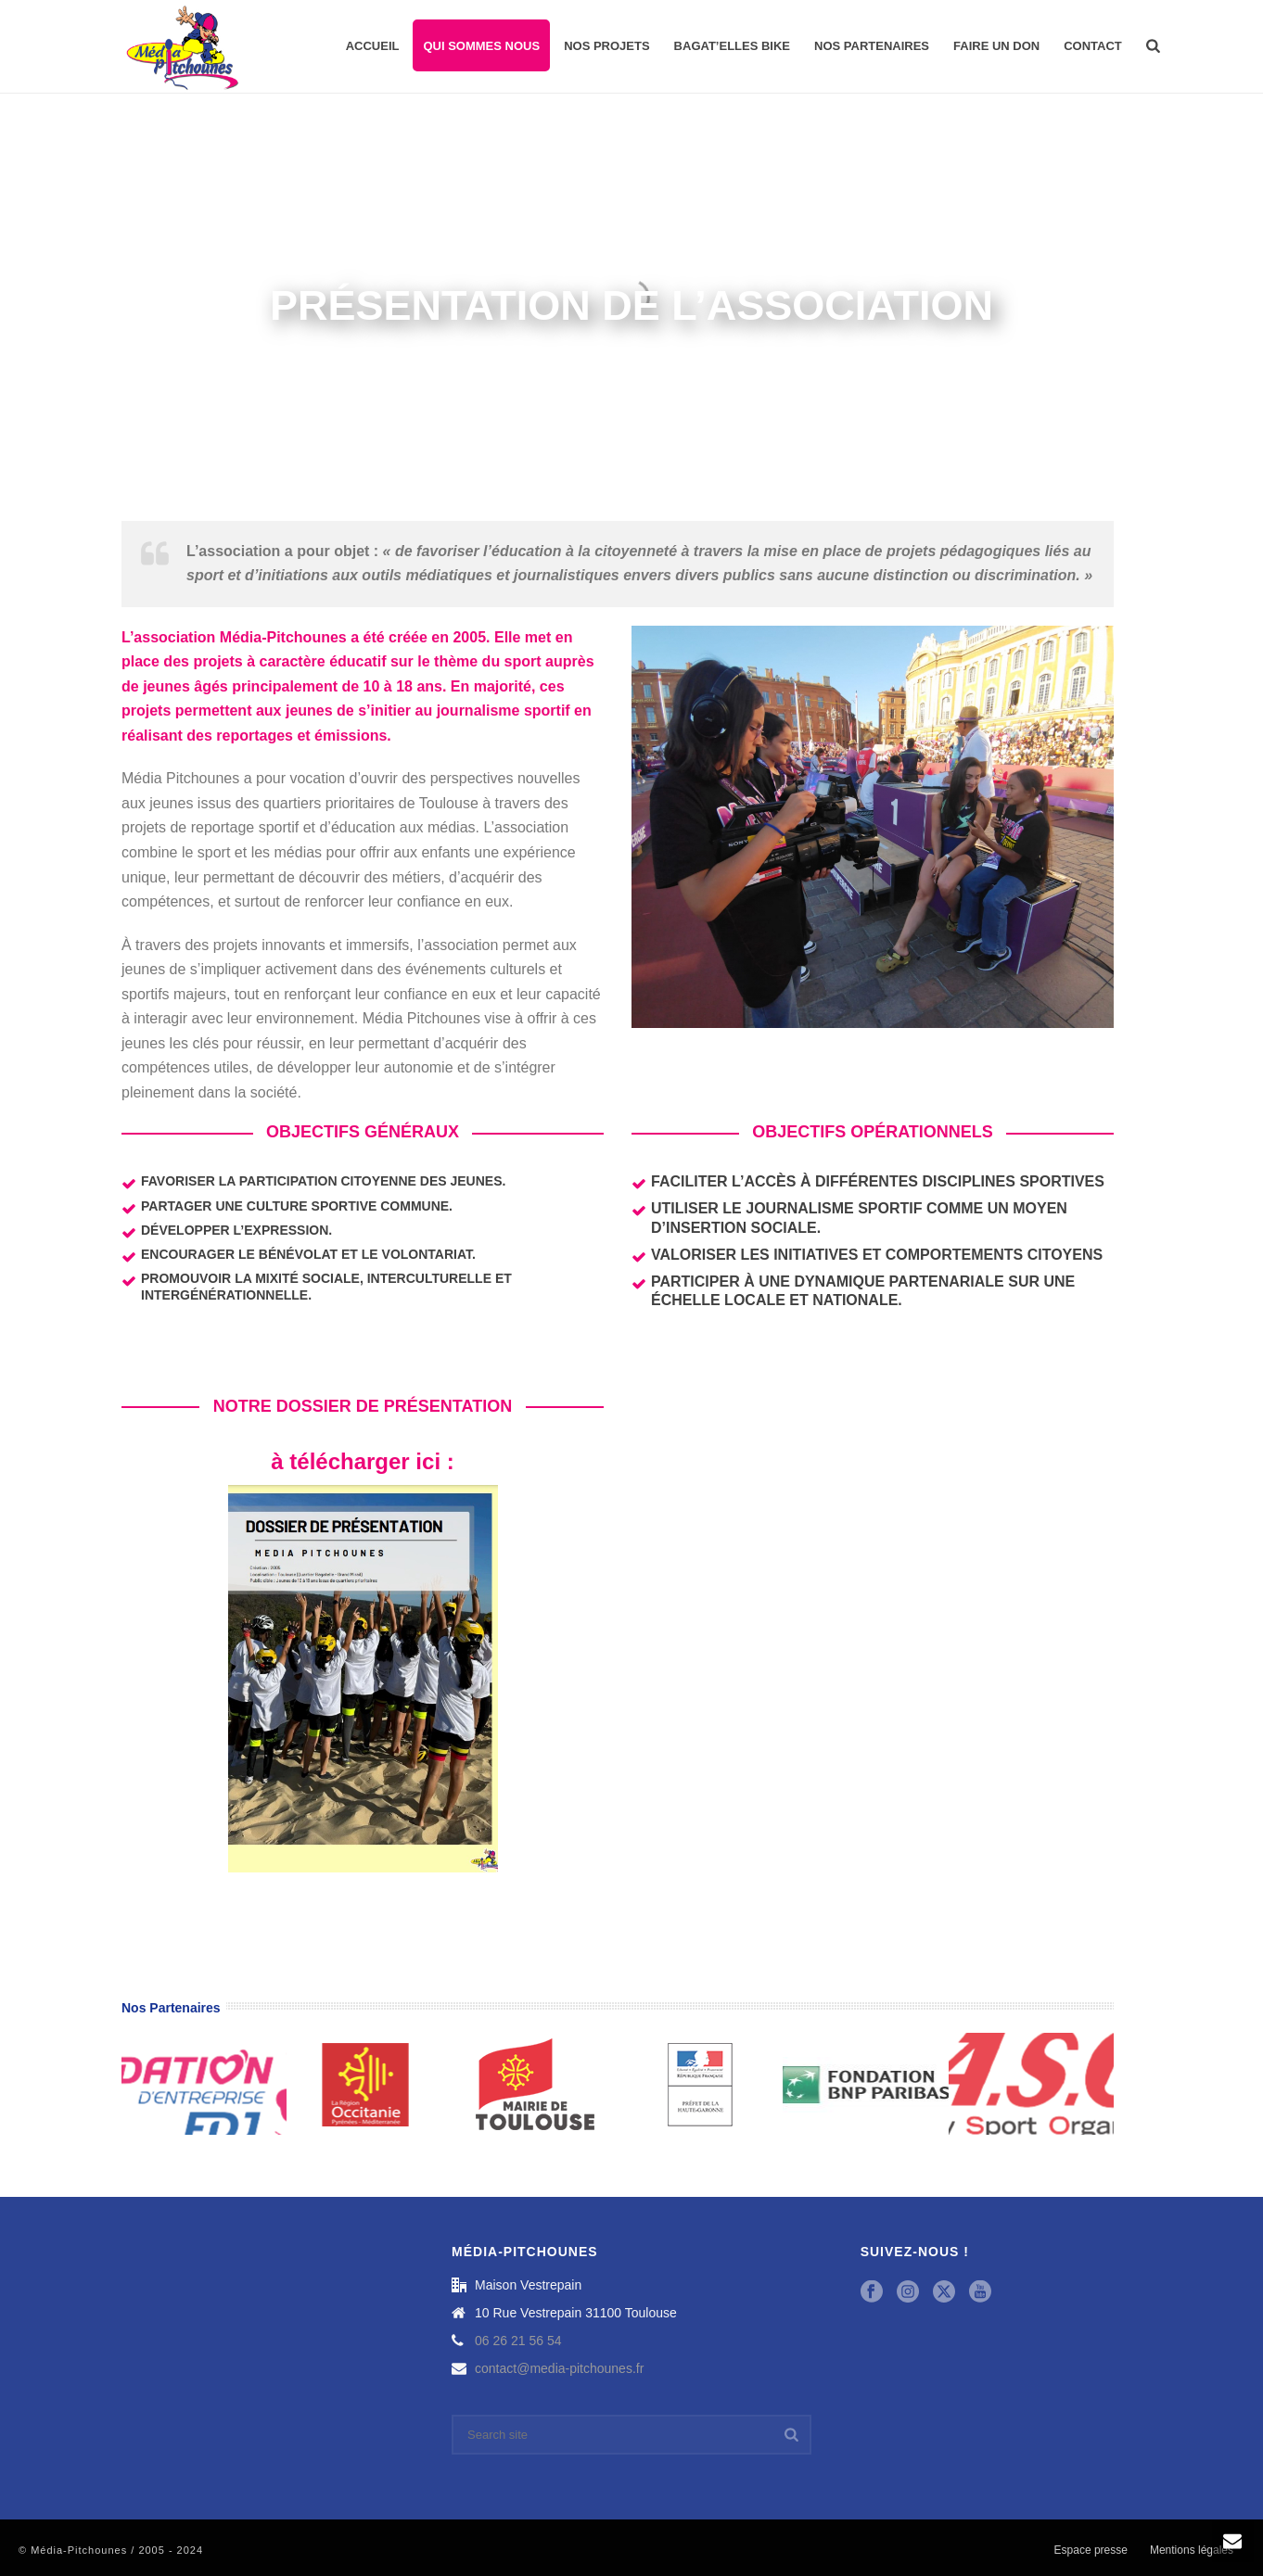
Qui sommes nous (481, 46)
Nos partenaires (871, 46)
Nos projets (606, 46)
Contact (1093, 46)
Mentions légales (1191, 2550)
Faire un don (996, 46)
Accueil (373, 46)
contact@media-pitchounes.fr (559, 2368)
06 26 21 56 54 (518, 2340)
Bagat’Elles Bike (732, 46)
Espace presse (1091, 2550)
